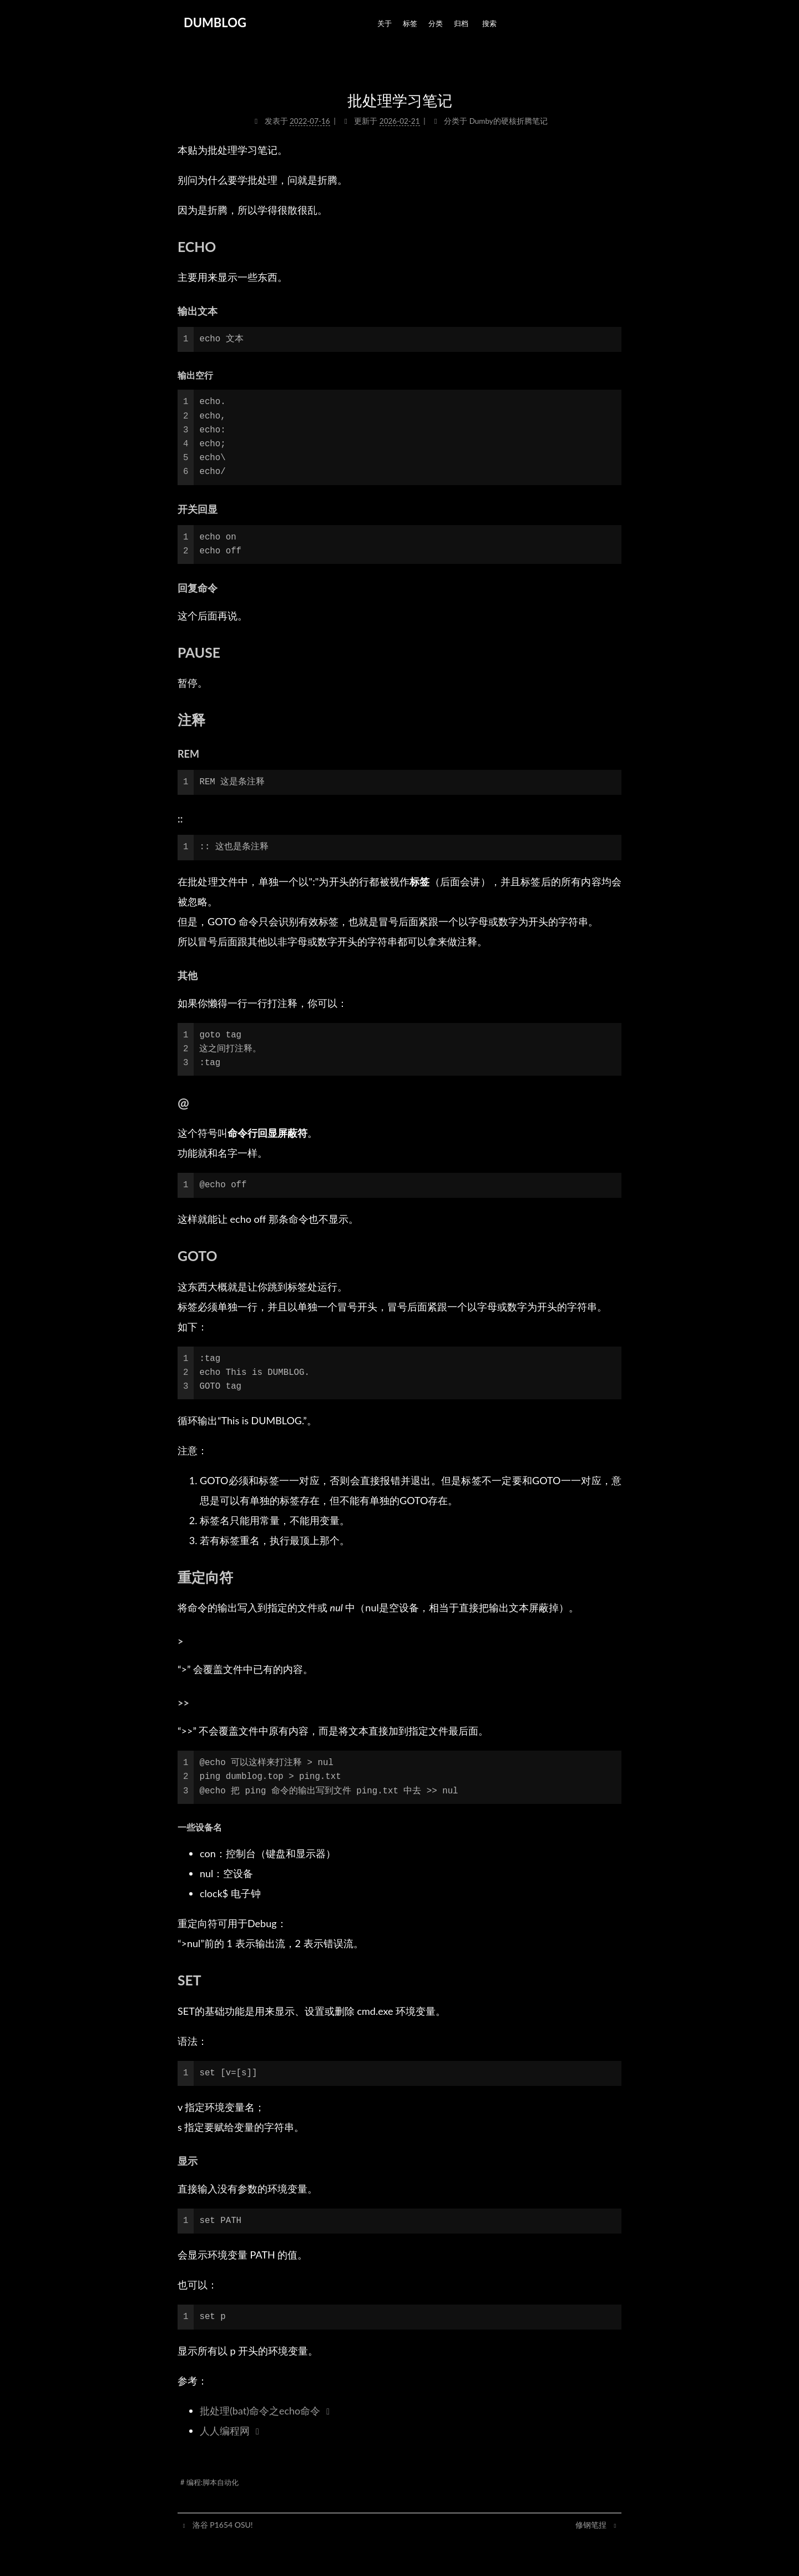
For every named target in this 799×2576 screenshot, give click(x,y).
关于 (384, 23)
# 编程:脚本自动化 (209, 2482)
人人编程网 (225, 2430)
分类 (435, 23)
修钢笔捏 (592, 2524)
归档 (461, 23)
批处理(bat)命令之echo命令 (260, 2410)
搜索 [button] (489, 23)
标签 (410, 23)
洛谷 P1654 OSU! (221, 2524)
